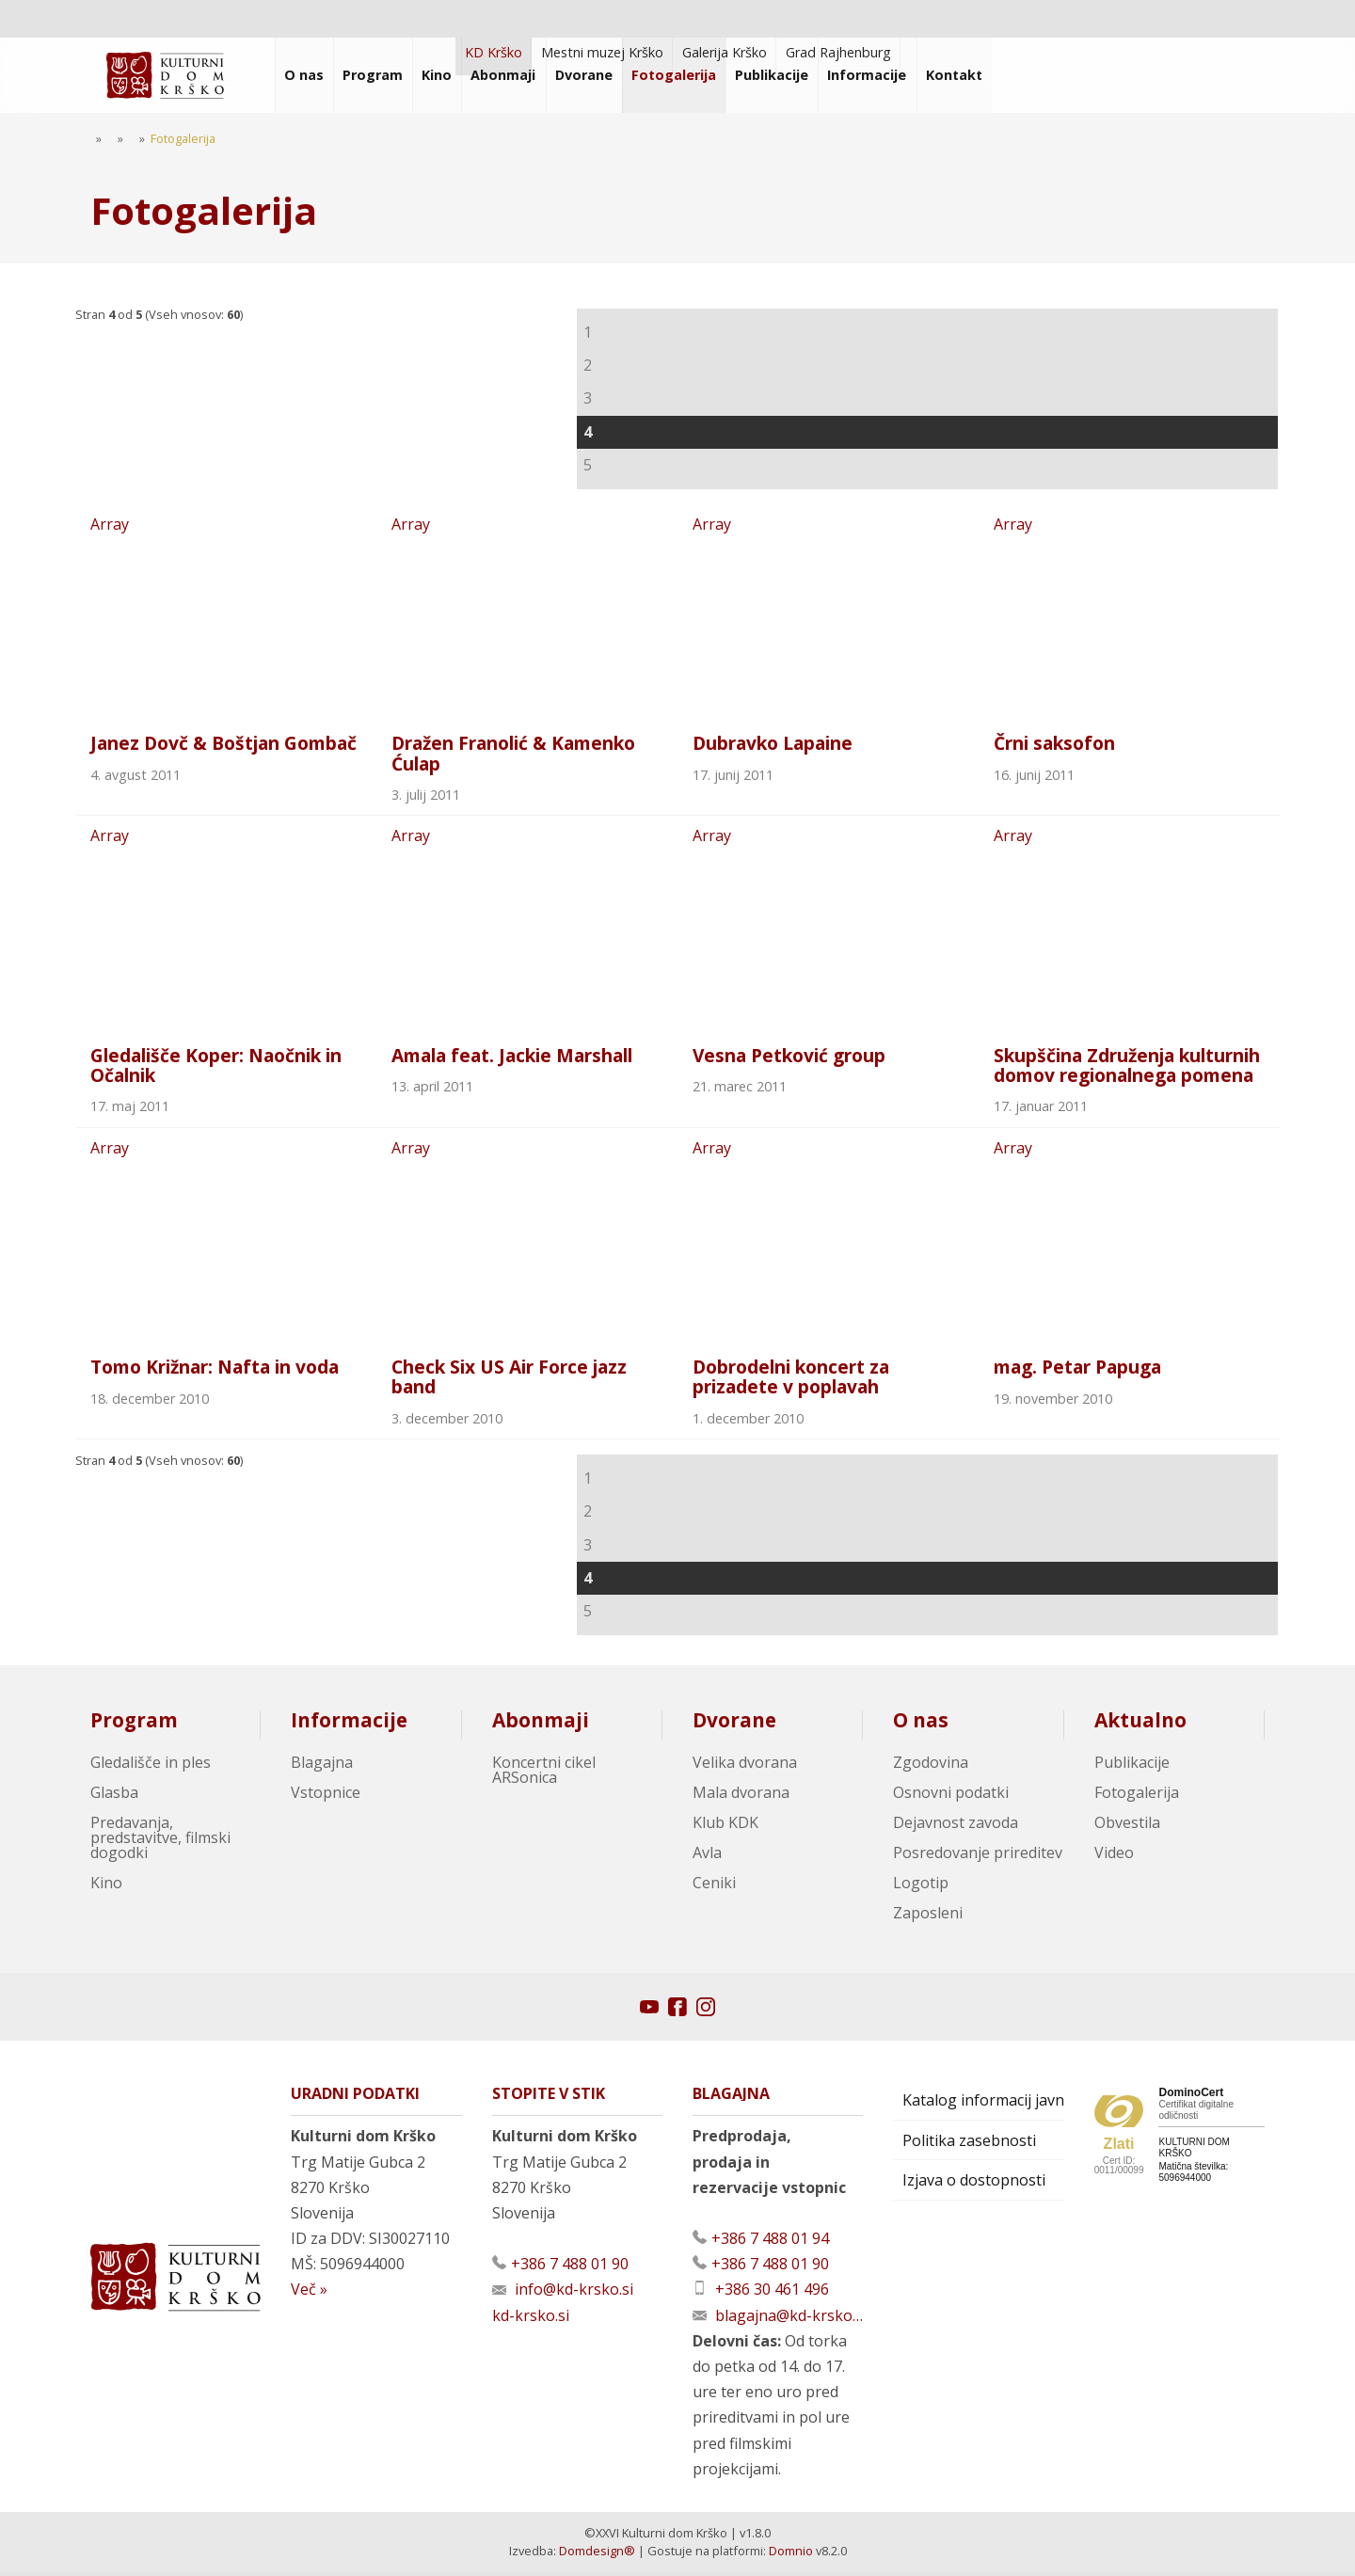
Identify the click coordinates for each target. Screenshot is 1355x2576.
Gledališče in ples (150, 1766)
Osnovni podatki (951, 1796)
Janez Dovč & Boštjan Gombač (223, 744)
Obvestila (1127, 1826)
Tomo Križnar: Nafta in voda (214, 1370)
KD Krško (493, 52)
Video (1114, 1856)
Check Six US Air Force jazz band (509, 1380)
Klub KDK (725, 1826)
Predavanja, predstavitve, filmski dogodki (160, 1841)
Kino (106, 1886)
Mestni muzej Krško (602, 52)
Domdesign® (597, 2554)
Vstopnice (325, 1796)
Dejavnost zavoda (955, 1826)
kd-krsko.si (530, 2319)
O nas (920, 1723)
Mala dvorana (741, 1796)
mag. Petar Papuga (1077, 1370)
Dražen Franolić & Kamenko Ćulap (513, 754)
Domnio (791, 2554)
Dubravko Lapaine (773, 744)
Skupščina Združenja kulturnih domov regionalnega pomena (1127, 1066)
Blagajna (322, 1766)
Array (225, 615)
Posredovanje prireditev (977, 1856)
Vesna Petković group (789, 1057)
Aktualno (1140, 1723)
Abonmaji (540, 1723)
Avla (707, 1856)
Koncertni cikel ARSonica (544, 1773)
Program (134, 1723)
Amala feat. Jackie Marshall (511, 1057)
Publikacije (1132, 1766)
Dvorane (734, 1723)
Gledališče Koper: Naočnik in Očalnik (216, 1066)
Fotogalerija (1136, 1796)
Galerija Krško (724, 52)
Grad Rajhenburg (838, 52)
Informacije (349, 1723)
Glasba (114, 1796)
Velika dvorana (745, 1766)
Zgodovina (930, 1766)
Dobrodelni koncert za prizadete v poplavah (791, 1380)
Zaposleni (928, 1916)
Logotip (920, 1886)
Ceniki (714, 1886)
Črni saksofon (1054, 744)
